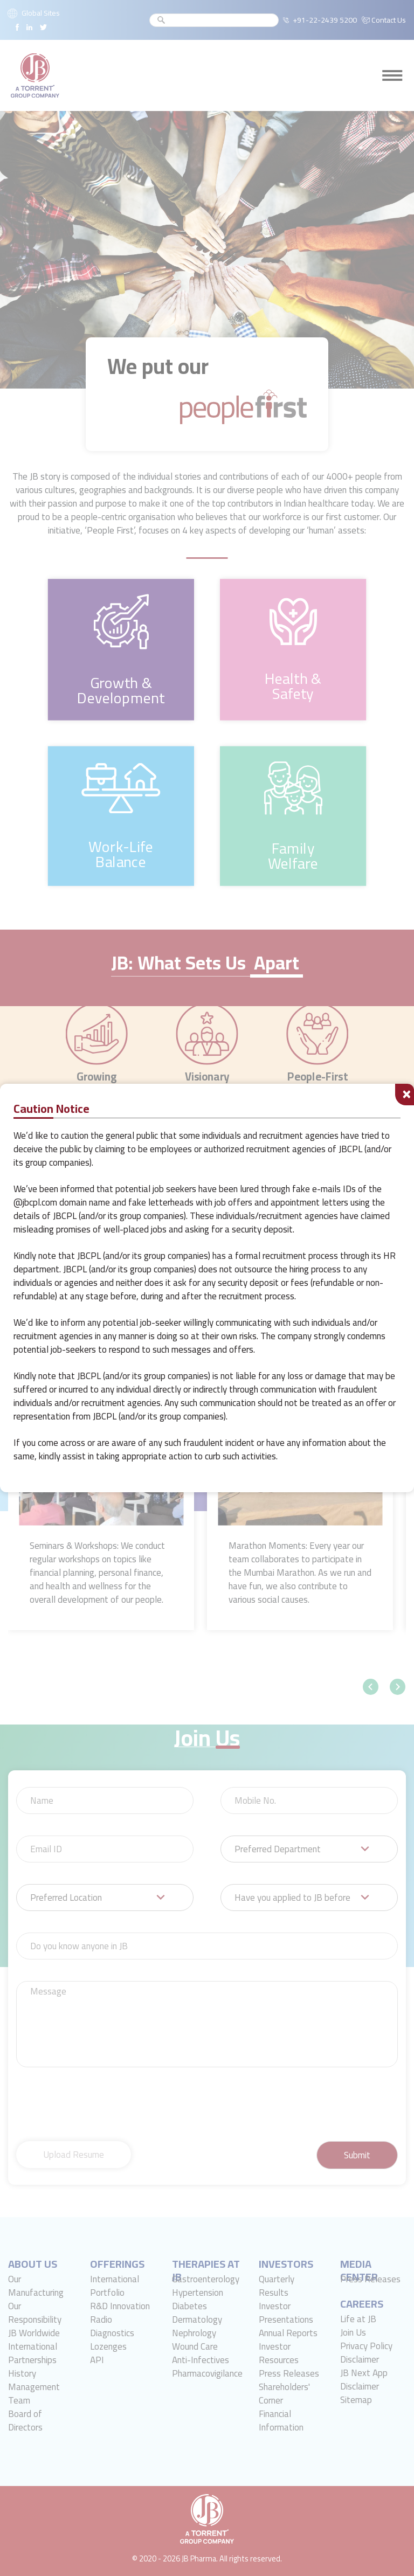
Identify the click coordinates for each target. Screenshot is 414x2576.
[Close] (404, 1094)
